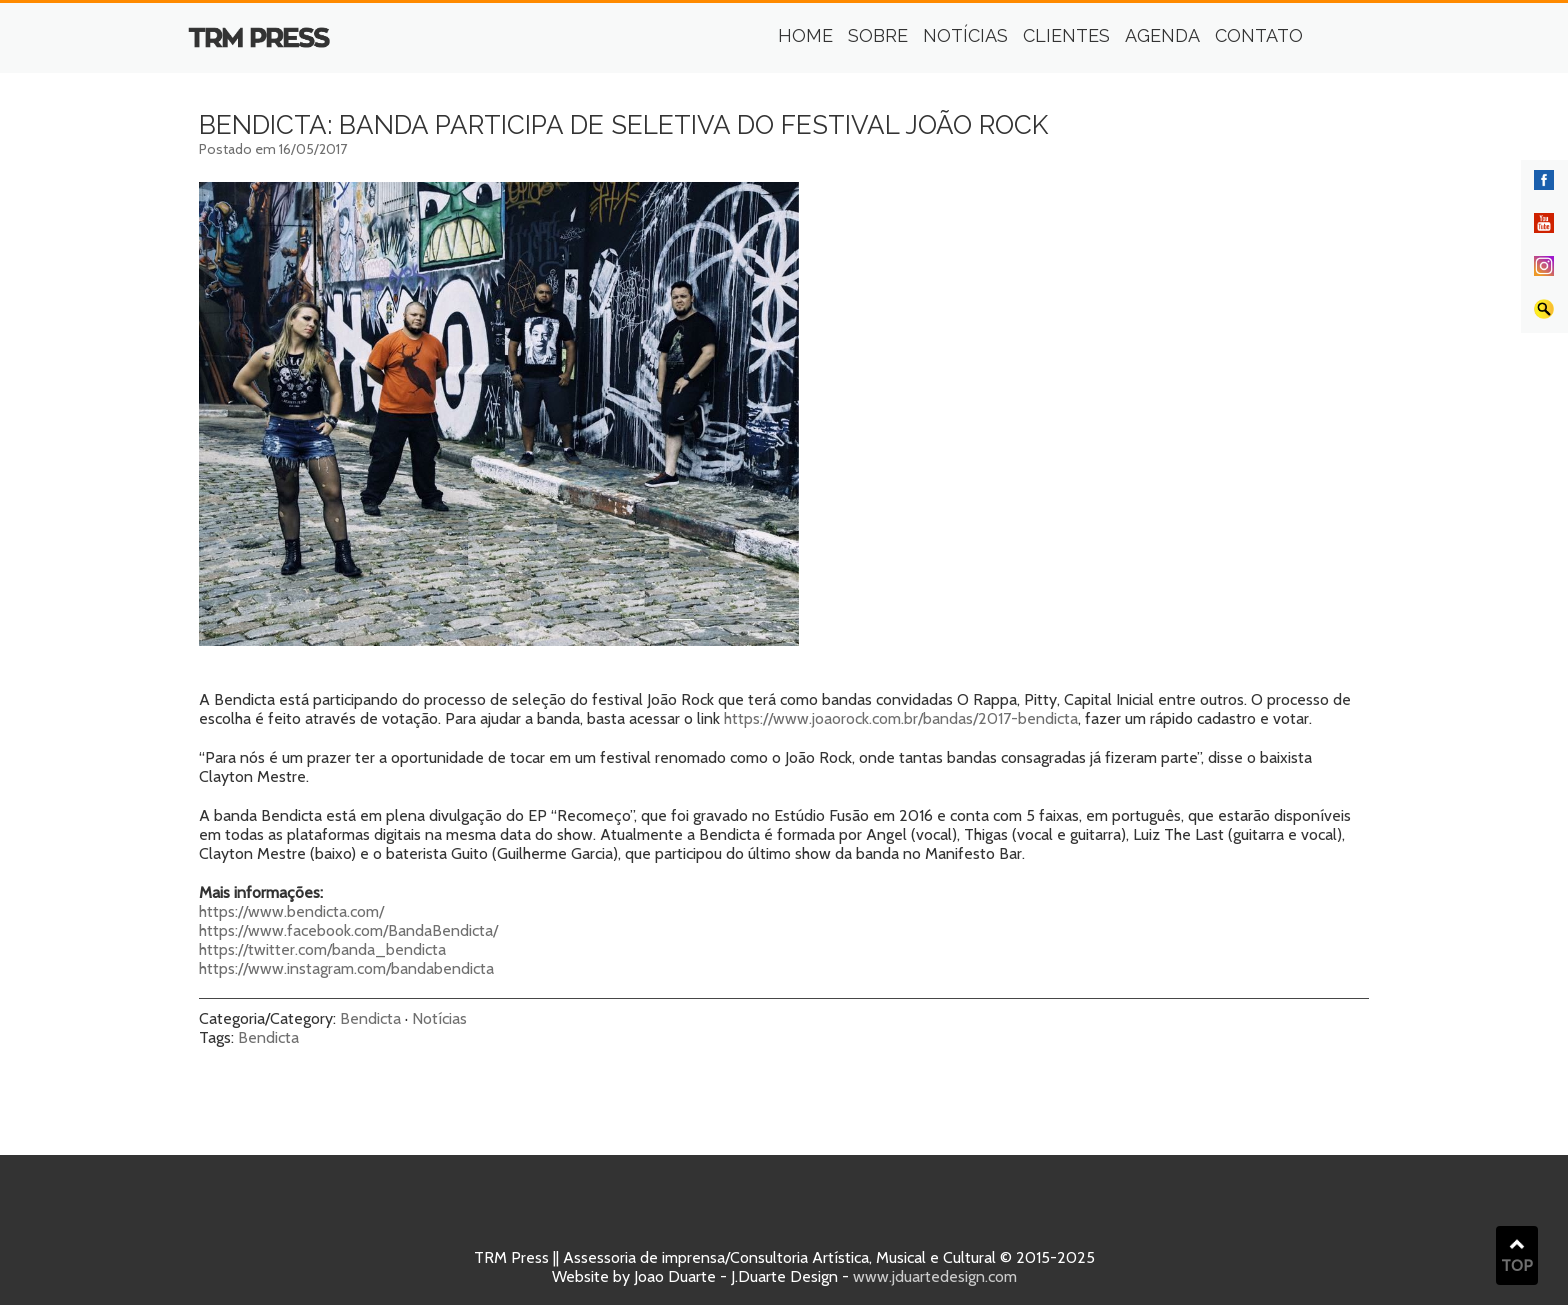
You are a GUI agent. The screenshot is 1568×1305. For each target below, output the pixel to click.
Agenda (1162, 35)
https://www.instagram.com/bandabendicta (346, 968)
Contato (1259, 35)
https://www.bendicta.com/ (291, 911)
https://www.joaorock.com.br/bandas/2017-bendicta (901, 718)
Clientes (1066, 35)
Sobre (878, 35)
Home (805, 35)
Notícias (965, 35)
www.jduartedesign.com (935, 1276)
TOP (1517, 1256)
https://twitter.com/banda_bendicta (322, 949)
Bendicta (370, 1018)
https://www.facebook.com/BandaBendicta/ (348, 930)
